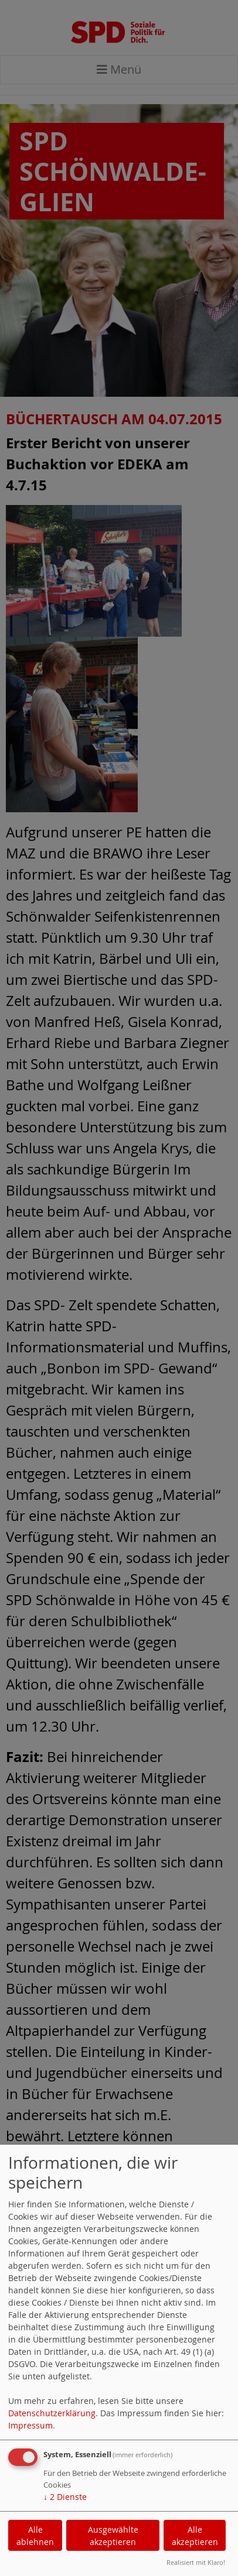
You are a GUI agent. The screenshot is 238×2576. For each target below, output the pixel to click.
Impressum (30, 2425)
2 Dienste (65, 2496)
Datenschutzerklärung (52, 2413)
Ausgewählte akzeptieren (113, 2535)
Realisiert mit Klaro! (195, 2562)
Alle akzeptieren (195, 2535)
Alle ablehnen (35, 2535)
